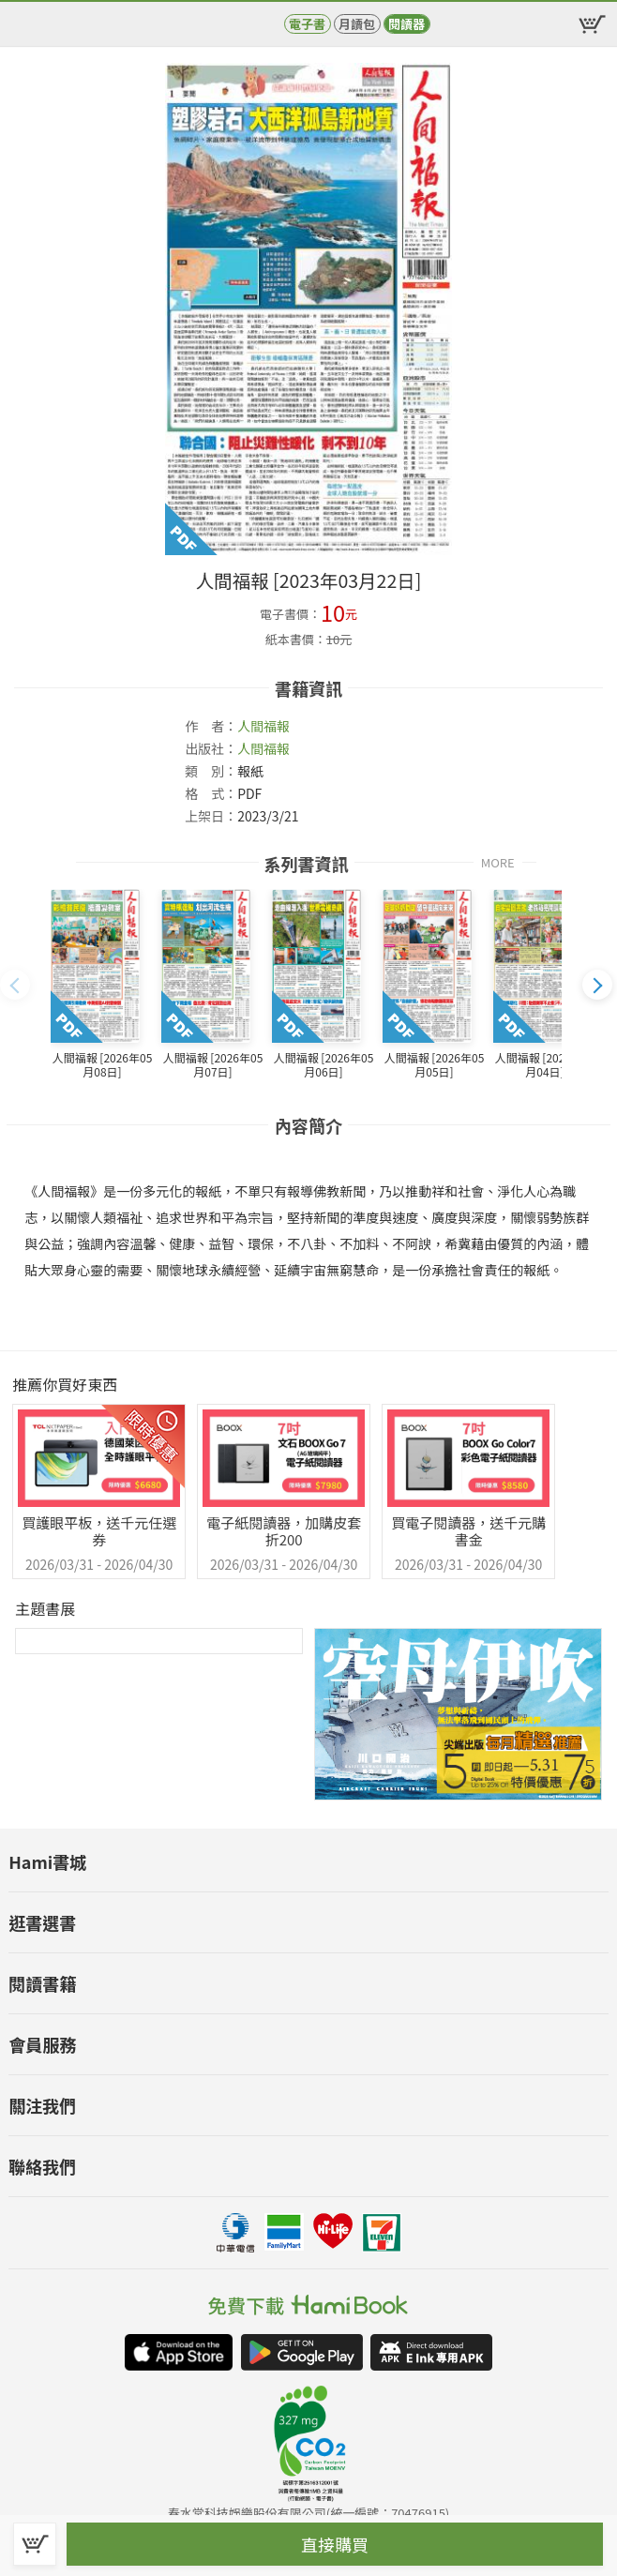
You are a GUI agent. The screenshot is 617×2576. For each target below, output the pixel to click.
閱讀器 (406, 24)
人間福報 (263, 725)
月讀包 (357, 24)
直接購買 (335, 2544)
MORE (498, 861)
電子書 (307, 24)
